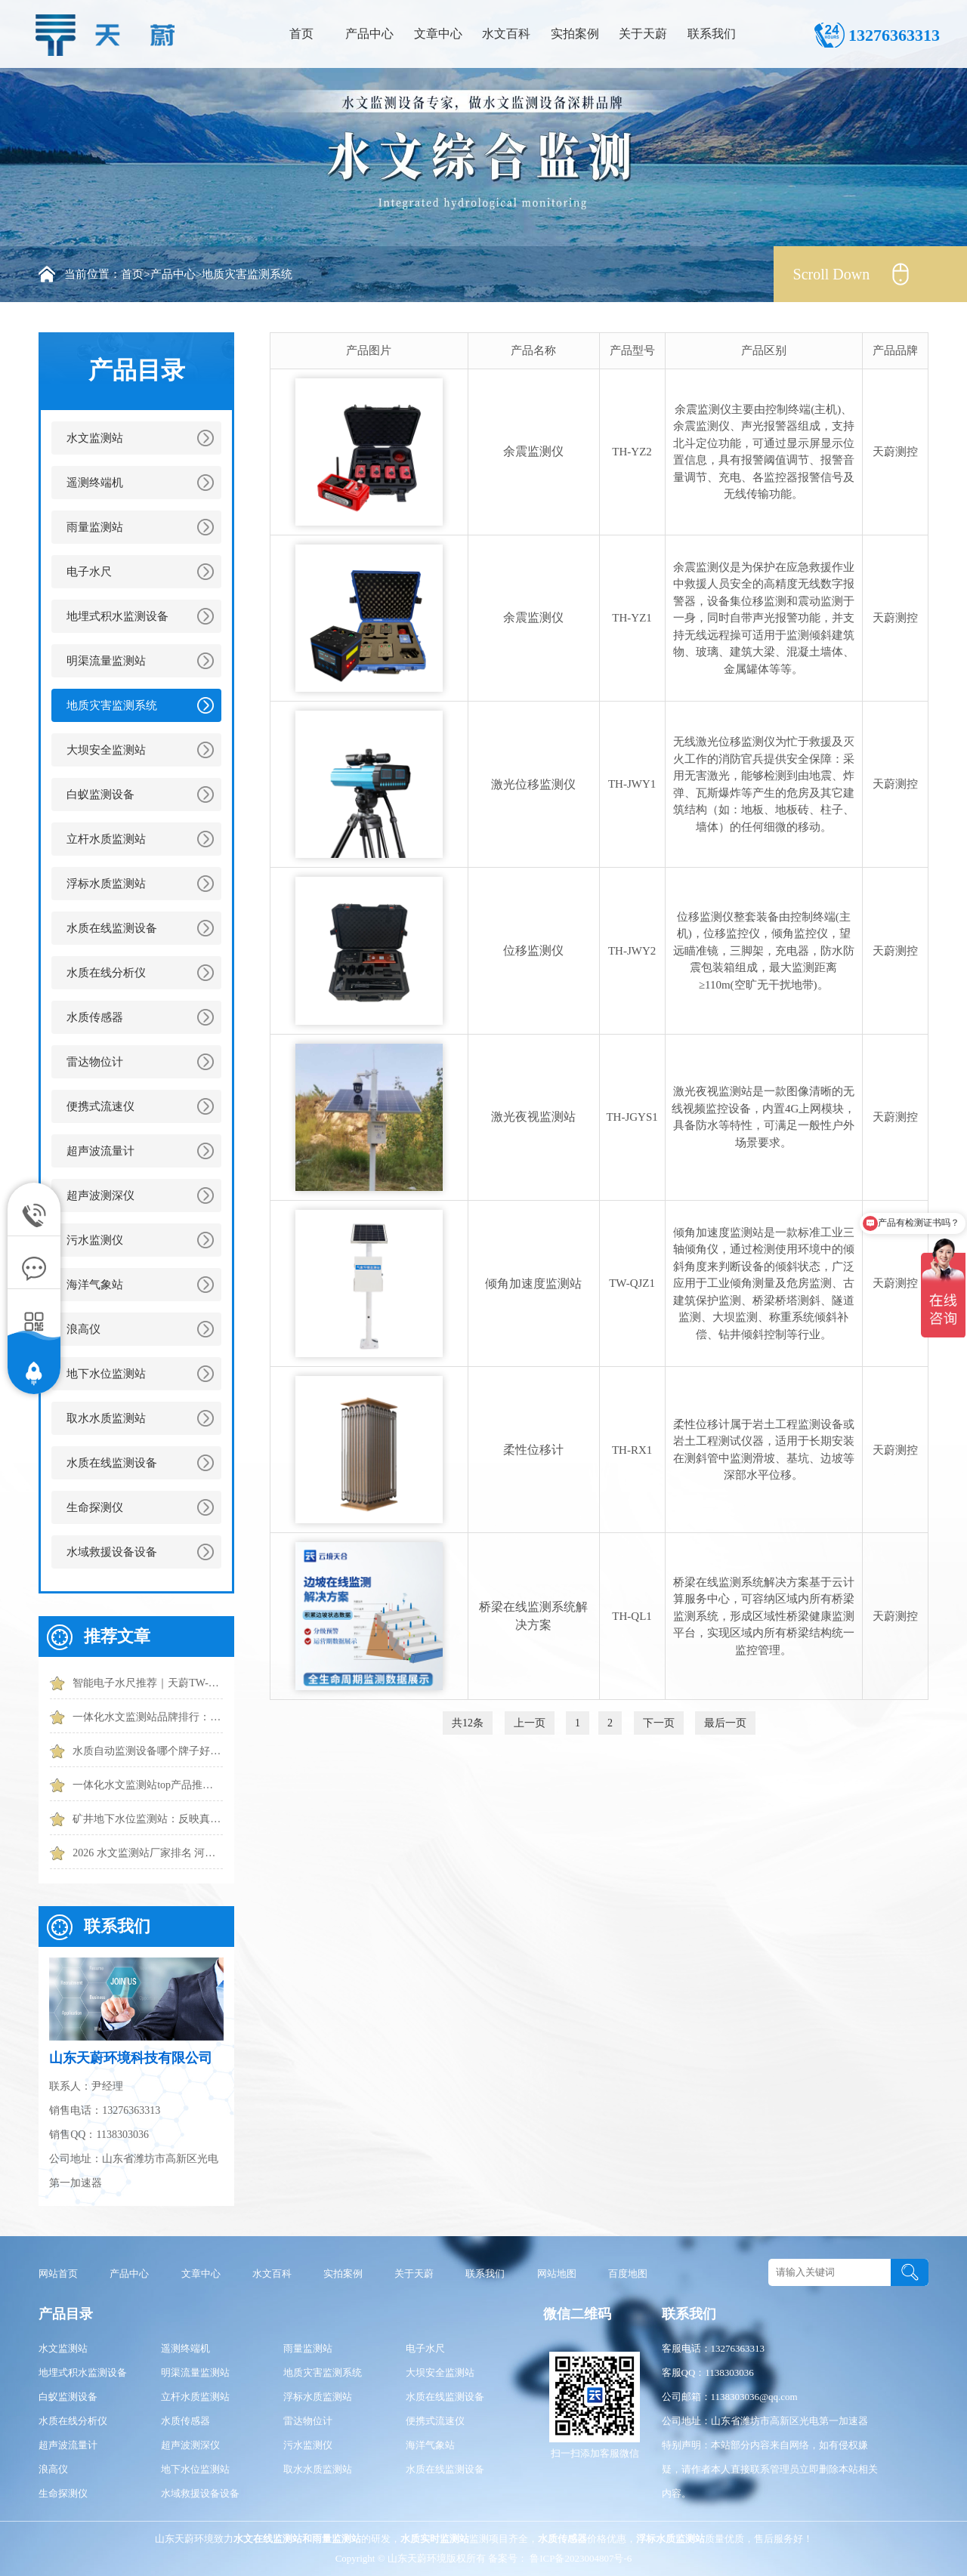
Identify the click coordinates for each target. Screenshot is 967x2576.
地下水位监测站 (106, 1374)
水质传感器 (94, 1017)
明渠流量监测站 (106, 661)
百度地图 (627, 2273)
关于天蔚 (643, 33)
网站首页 (58, 2273)
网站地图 (556, 2273)
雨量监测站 (94, 527)
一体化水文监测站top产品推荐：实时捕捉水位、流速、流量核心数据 (148, 1785)
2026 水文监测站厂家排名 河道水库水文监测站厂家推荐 (148, 1853)
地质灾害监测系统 (247, 274)
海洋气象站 (94, 1285)
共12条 (468, 1723)
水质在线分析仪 (106, 973)
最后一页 (725, 1723)
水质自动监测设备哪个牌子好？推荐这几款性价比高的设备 (148, 1751)
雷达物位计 (94, 1062)
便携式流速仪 (100, 1106)
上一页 (529, 1723)
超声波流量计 (100, 1151)
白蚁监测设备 (100, 794)
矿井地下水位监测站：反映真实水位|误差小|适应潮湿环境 (148, 1819)
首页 (301, 33)
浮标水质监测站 (106, 884)
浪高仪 (83, 1329)
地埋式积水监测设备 (117, 616)
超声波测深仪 (100, 1195)
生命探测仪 (94, 1507)
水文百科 (506, 33)
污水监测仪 (94, 1240)
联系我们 (711, 33)
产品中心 (369, 33)
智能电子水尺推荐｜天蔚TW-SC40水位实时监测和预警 (148, 1683)
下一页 (659, 1723)
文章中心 (438, 33)
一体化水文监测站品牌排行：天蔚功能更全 (148, 1717)
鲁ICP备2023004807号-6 (579, 2558)
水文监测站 (94, 438)
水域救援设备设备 (111, 1552)
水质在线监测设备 (111, 928)
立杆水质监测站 (106, 839)
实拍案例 (575, 33)
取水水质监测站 (106, 1418)
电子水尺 (89, 572)
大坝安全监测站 (106, 750)
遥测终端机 (94, 483)
